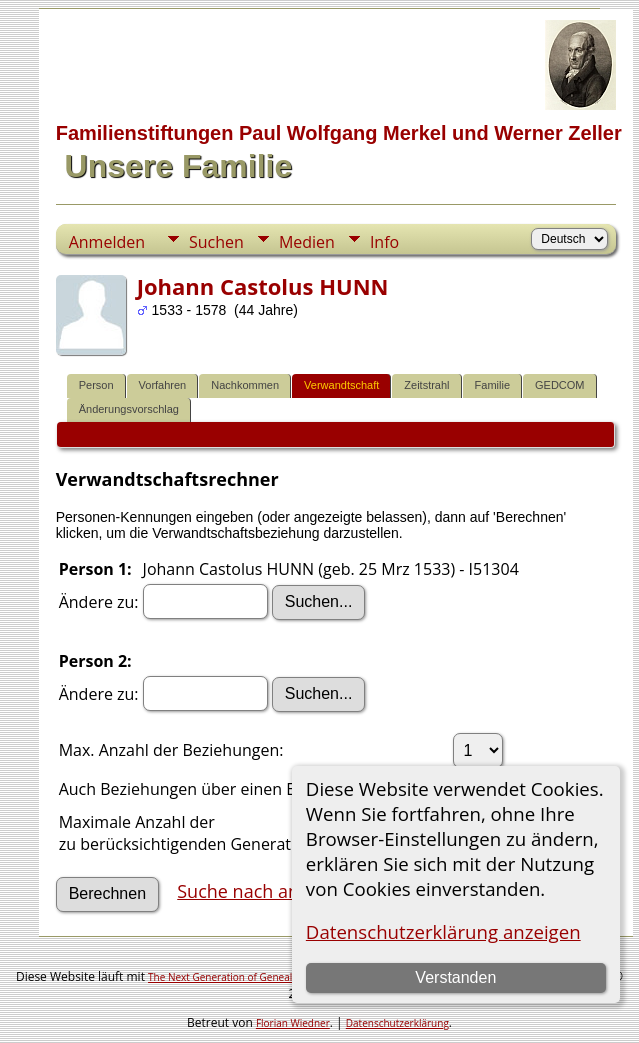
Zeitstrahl (426, 385)
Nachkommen (245, 385)
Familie (492, 385)
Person (96, 385)
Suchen (216, 242)
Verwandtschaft (341, 385)
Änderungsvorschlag (129, 409)
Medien (307, 242)
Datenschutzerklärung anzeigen (443, 931)
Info (384, 242)
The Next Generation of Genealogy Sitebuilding (257, 977)
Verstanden (455, 977)
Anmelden (107, 242)
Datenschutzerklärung (397, 1023)
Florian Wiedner (293, 1023)
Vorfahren (163, 385)
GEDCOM (560, 385)
